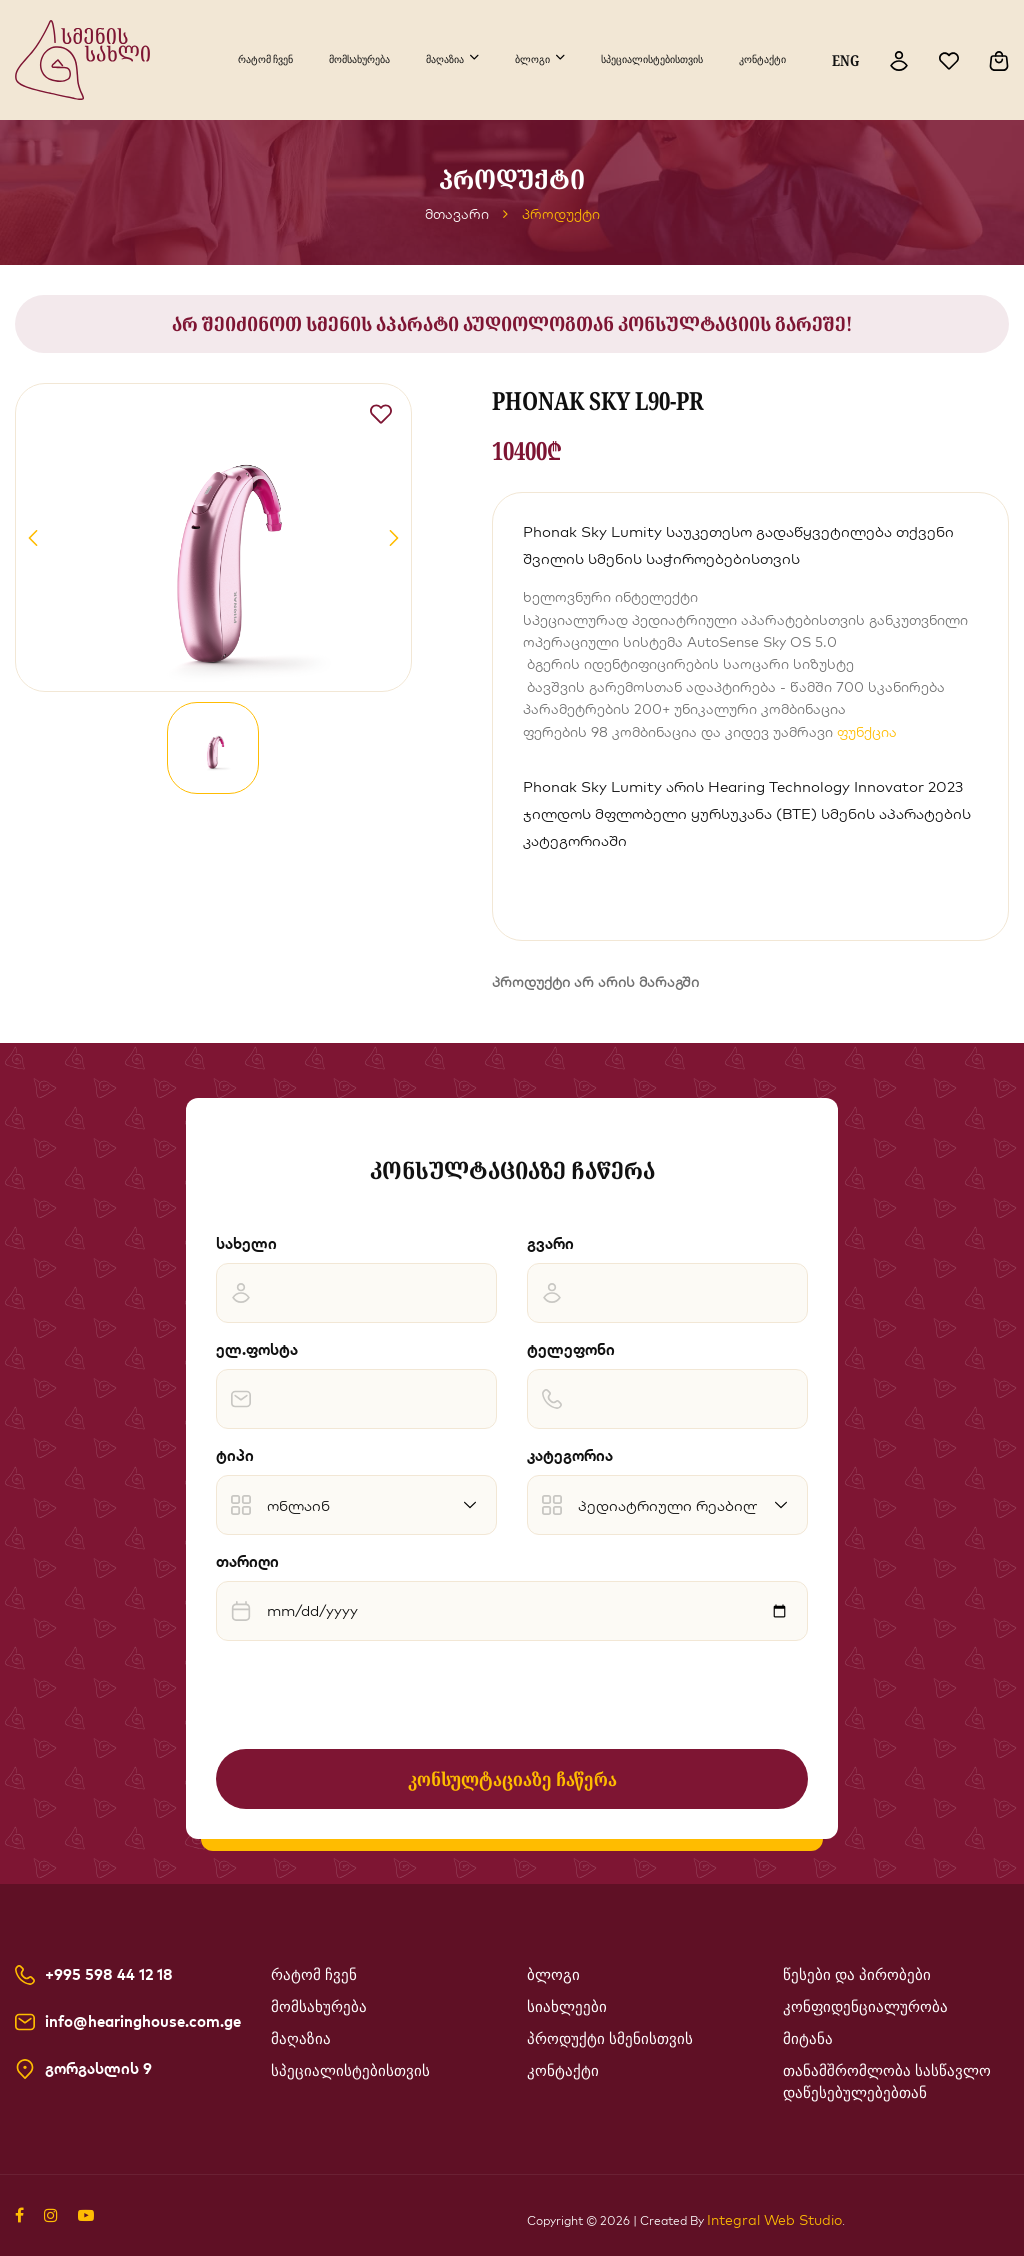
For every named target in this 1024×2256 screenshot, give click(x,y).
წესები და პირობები (857, 1975)
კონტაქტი (762, 59)
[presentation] (368, 1695)
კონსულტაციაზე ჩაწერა (512, 1779)
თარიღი (247, 1561)
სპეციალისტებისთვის (652, 59)
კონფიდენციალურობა (865, 2007)
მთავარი (457, 214)
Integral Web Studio (774, 2220)
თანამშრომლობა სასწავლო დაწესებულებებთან (887, 2082)
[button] (33, 538)
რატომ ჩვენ (266, 59)
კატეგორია (570, 1455)
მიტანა (808, 2039)
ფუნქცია (867, 732)
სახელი (246, 1243)
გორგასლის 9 (98, 2069)
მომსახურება (359, 59)
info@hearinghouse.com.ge (143, 2022)
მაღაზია (445, 59)
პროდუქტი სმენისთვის (610, 2039)
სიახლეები (567, 2007)
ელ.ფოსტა (257, 1349)
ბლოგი (532, 59)
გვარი (550, 1243)
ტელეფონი (571, 1349)
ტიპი (235, 1455)
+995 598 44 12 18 (109, 1975)
